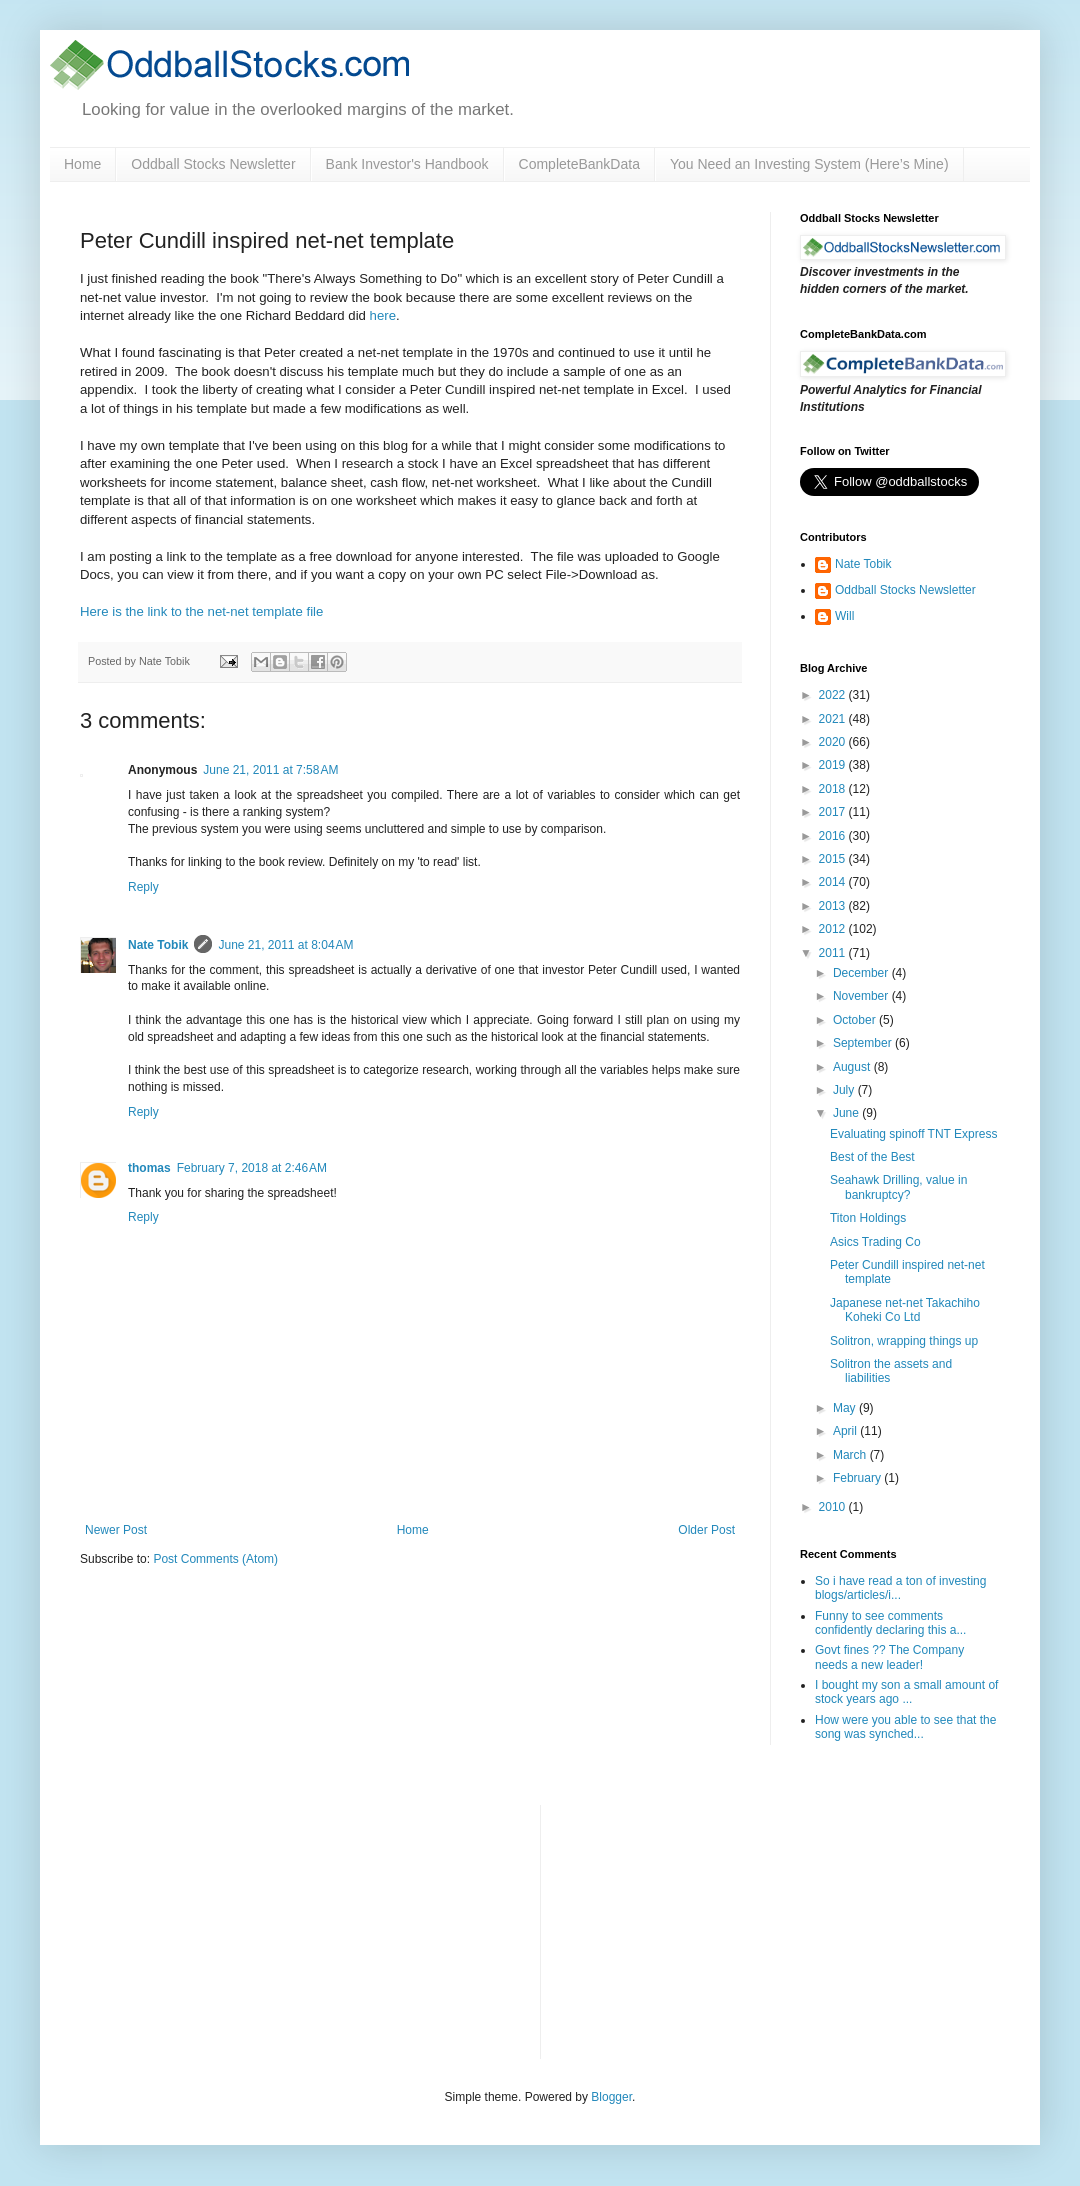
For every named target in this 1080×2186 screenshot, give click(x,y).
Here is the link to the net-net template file (201, 611)
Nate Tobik (158, 945)
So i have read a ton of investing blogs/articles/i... (900, 1588)
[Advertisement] (706, 1930)
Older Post (706, 1530)
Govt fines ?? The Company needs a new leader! (889, 1657)
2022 (834, 695)
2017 (834, 812)
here (383, 315)
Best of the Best (872, 1157)
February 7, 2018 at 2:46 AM (252, 1168)
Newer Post (116, 1530)
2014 (834, 882)
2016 (834, 836)
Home (82, 164)
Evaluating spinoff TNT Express (913, 1134)
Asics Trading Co (875, 1242)
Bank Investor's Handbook (407, 164)
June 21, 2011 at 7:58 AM (270, 770)
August (853, 1067)
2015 (834, 859)
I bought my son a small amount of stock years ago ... (906, 1692)
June (847, 1113)
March (851, 1455)
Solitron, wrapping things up (904, 1341)
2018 (834, 789)
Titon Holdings (868, 1218)
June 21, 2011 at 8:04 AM (285, 945)
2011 (834, 953)
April (846, 1431)
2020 (834, 742)
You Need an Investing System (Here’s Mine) (809, 164)
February (858, 1478)
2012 (834, 929)
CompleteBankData (579, 164)
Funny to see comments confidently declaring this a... (890, 1623)
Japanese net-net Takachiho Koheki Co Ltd (905, 1310)
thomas (149, 1168)
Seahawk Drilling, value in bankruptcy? (898, 1187)
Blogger (611, 2097)
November (862, 996)
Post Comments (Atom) (215, 1559)
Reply (143, 887)
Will (844, 616)
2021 (834, 719)
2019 (834, 765)
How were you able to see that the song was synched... (905, 1727)
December (862, 973)
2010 (834, 1507)
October (856, 1020)
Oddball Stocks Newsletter (213, 164)
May (846, 1408)
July (845, 1090)
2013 (834, 906)
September (864, 1043)
